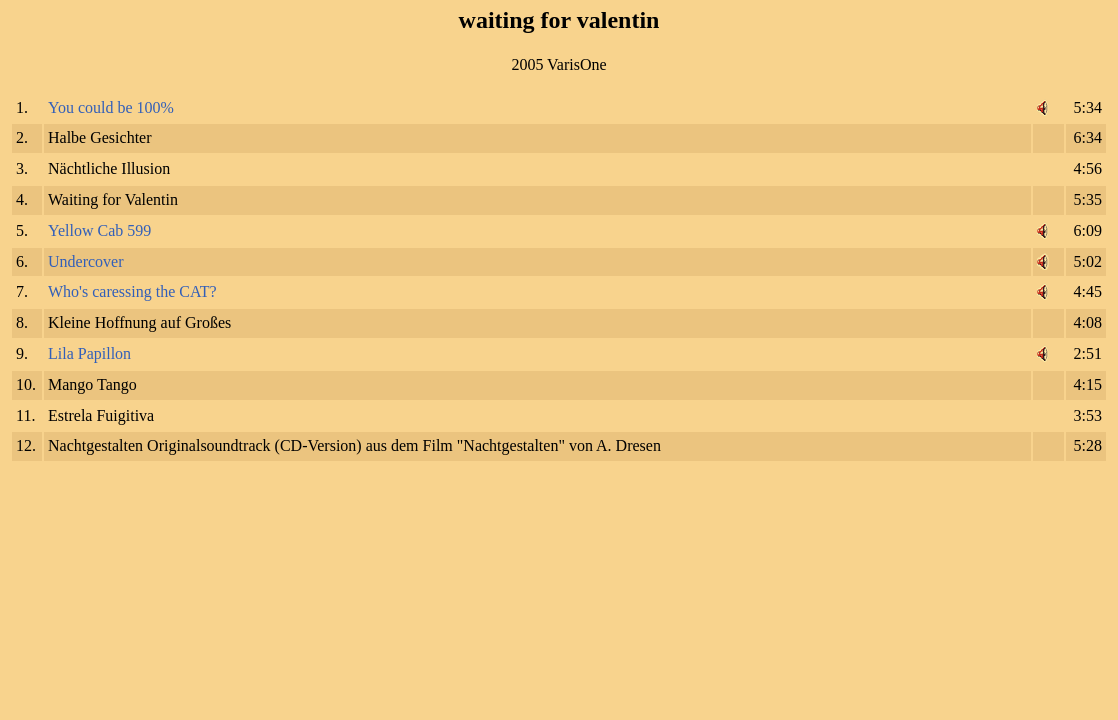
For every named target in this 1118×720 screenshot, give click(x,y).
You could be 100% (111, 107)
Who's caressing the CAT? (132, 291)
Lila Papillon (89, 353)
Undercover (86, 261)
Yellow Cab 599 (99, 230)
